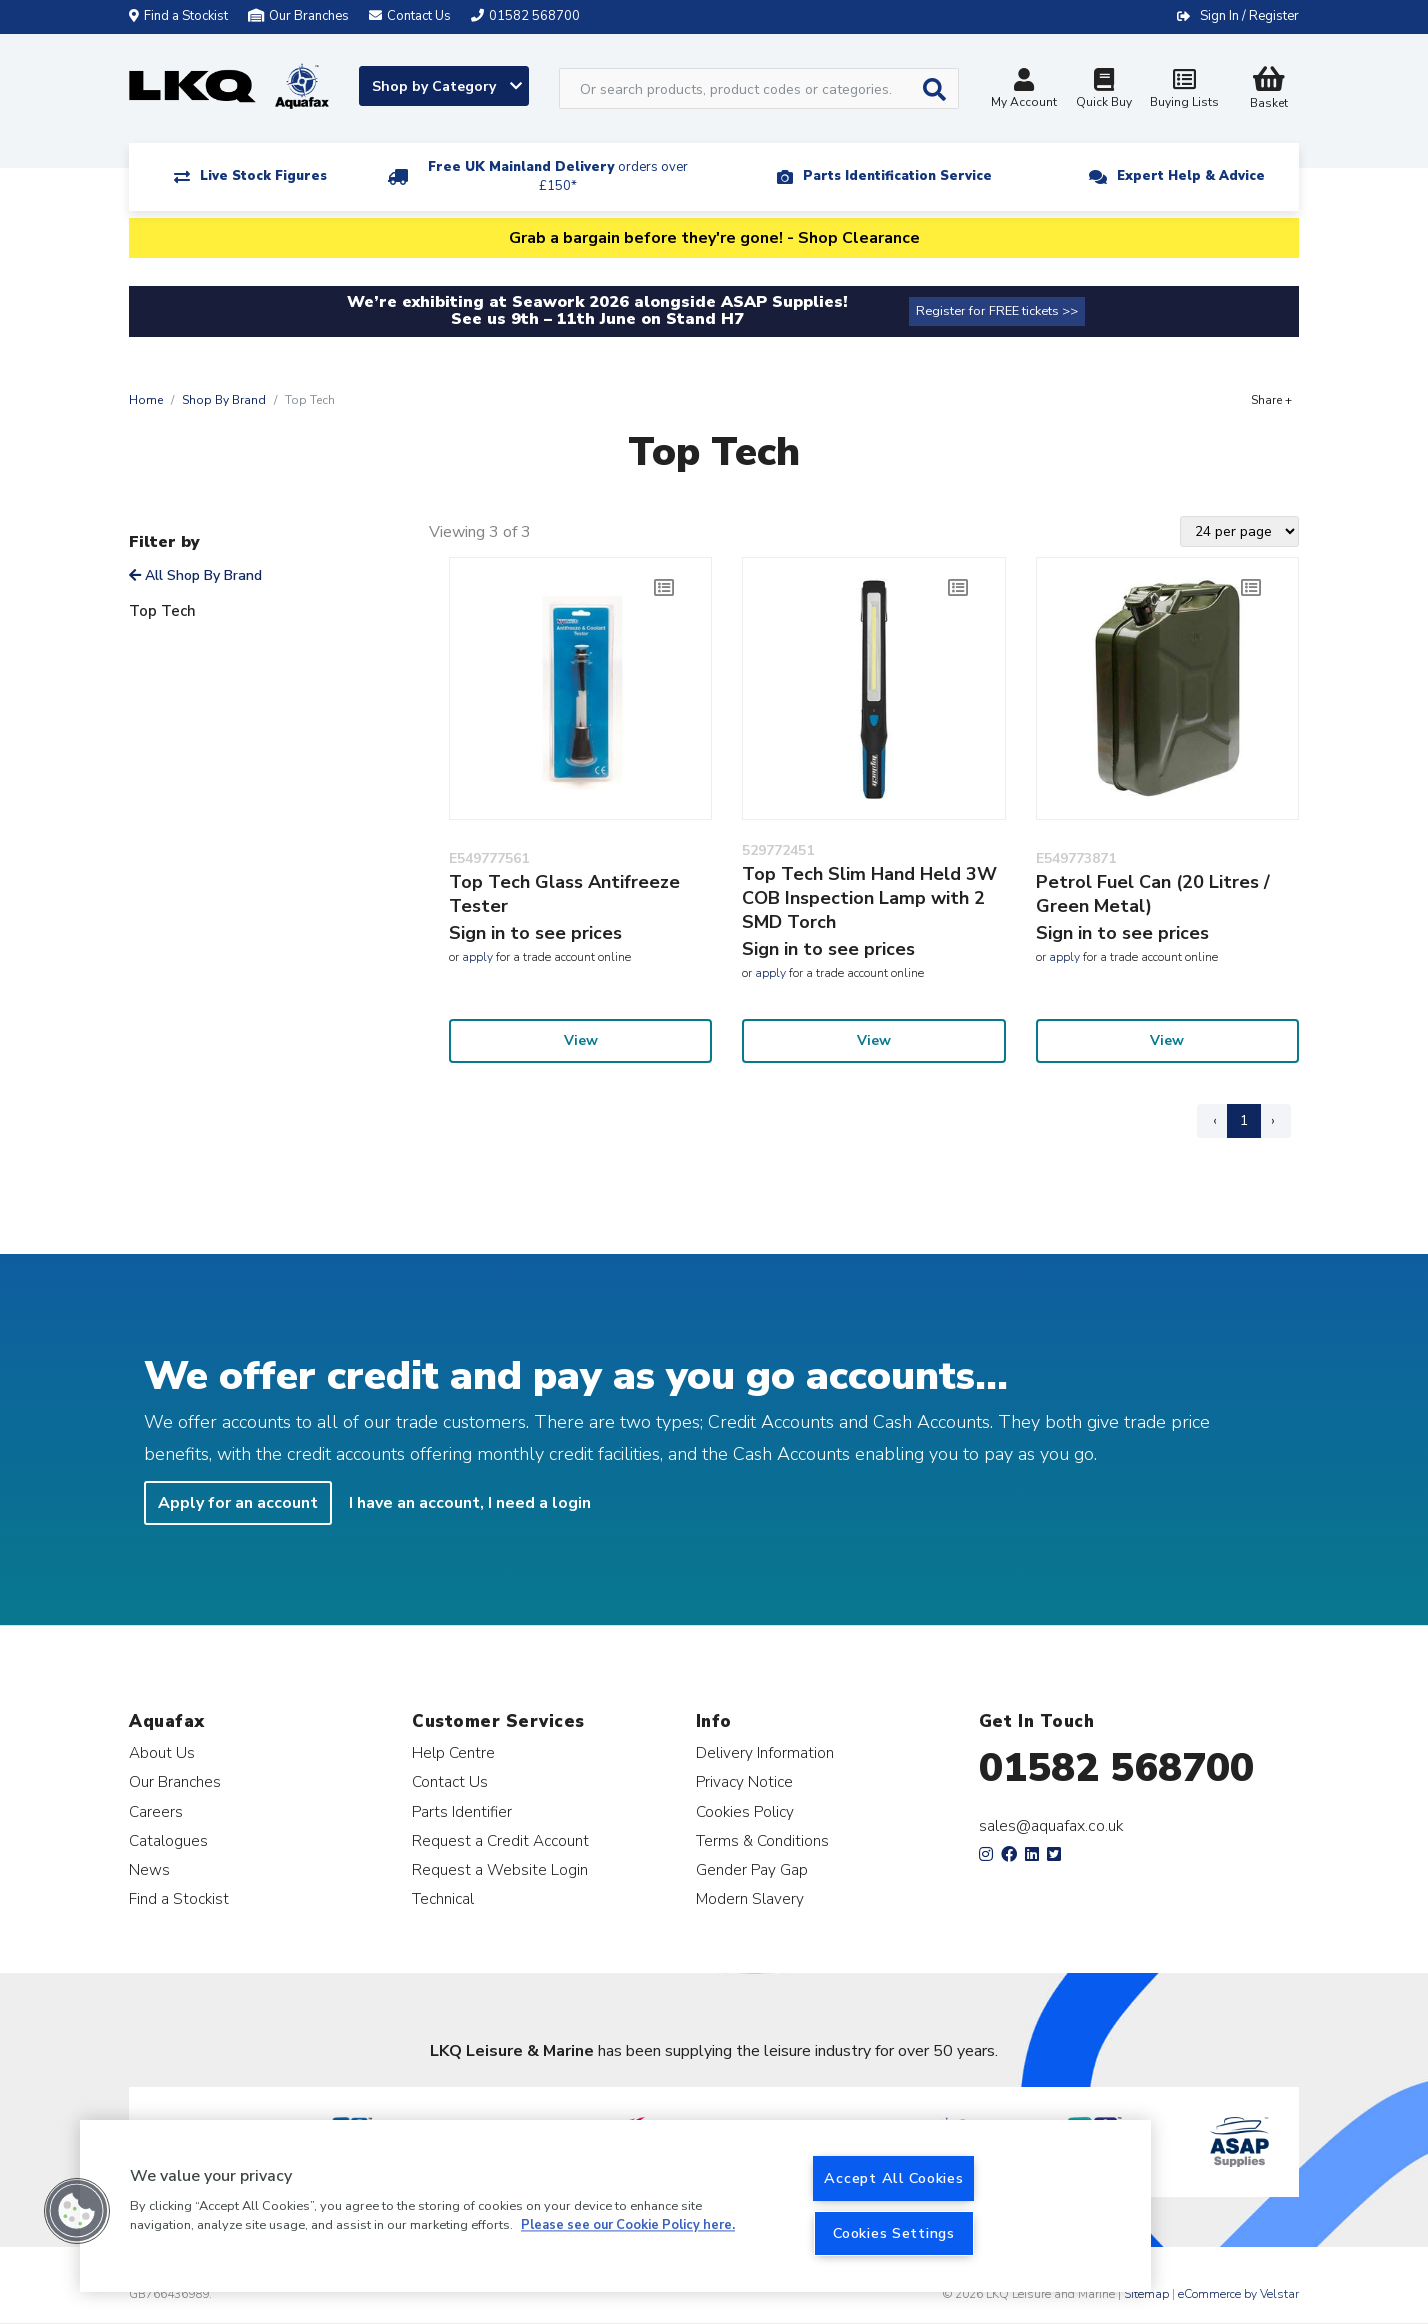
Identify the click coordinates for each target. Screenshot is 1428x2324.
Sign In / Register (1249, 16)
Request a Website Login (500, 1869)
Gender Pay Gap (752, 1869)
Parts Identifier (462, 1811)
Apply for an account (238, 1503)
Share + (1271, 400)
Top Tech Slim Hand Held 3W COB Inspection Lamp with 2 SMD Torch (869, 898)
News (149, 1869)
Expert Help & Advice (1191, 176)
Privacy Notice (744, 1781)
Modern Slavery (750, 1898)
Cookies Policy (745, 1811)
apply (477, 957)
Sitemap (1146, 2294)
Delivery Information (765, 1752)
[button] (77, 2211)
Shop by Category (447, 86)
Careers (156, 1811)
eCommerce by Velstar (1238, 2294)
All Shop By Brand (195, 575)
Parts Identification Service (897, 176)
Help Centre (453, 1752)
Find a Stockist (178, 16)
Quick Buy (1104, 90)
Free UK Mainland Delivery (558, 176)
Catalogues (168, 1840)
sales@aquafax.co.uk (1051, 1826)
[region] (615, 2206)
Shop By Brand (224, 400)
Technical (443, 1898)
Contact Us (450, 1781)
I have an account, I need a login (470, 1503)
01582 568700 (1116, 1768)
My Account (1024, 90)
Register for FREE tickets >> (997, 311)
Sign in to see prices (535, 933)
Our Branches (298, 16)
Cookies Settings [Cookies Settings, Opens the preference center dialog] (894, 2233)
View (581, 1040)
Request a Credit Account (500, 1840)
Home (146, 400)
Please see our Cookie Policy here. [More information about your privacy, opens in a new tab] (628, 2226)
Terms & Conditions (762, 1840)
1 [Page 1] (1244, 1120)
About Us (162, 1752)
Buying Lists (1184, 90)
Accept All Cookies (893, 2178)
